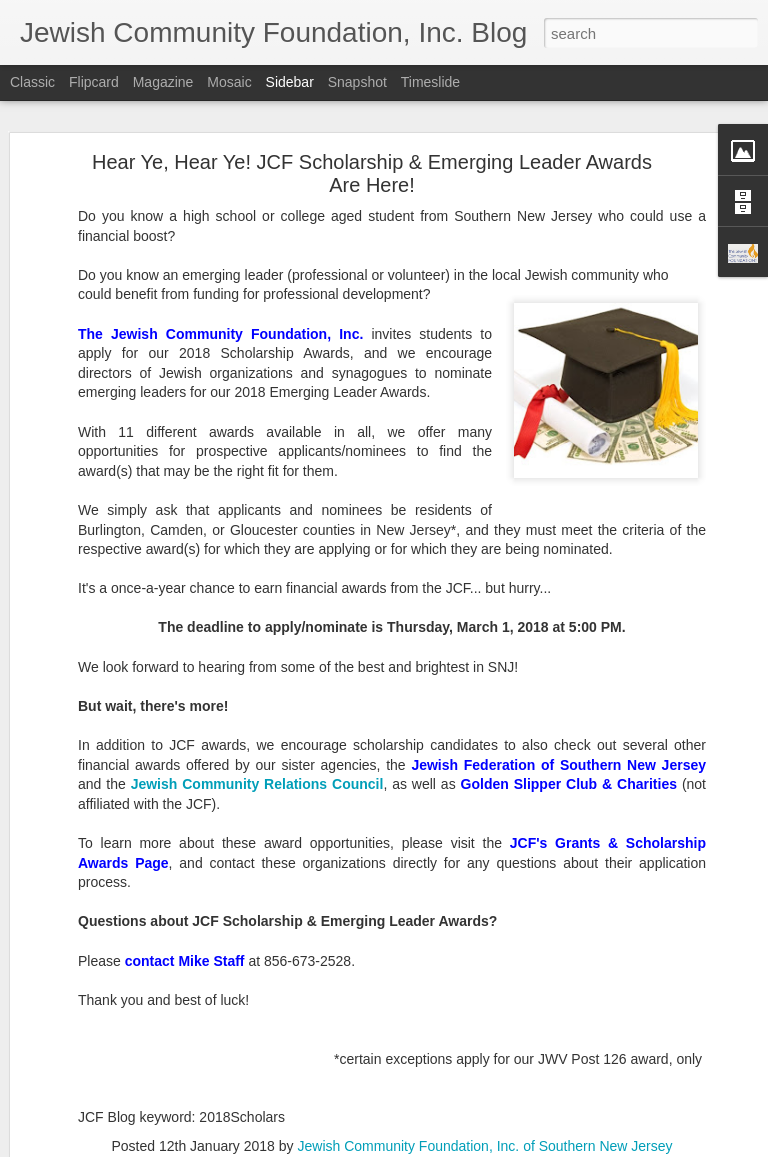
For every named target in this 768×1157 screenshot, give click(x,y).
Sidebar (290, 82)
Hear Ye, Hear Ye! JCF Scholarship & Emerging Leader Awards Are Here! (372, 121)
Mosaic (229, 82)
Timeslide (430, 82)
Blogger (446, 1146)
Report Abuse (505, 1146)
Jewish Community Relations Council (257, 732)
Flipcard (94, 82)
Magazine (163, 82)
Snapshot (357, 82)
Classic (32, 82)
